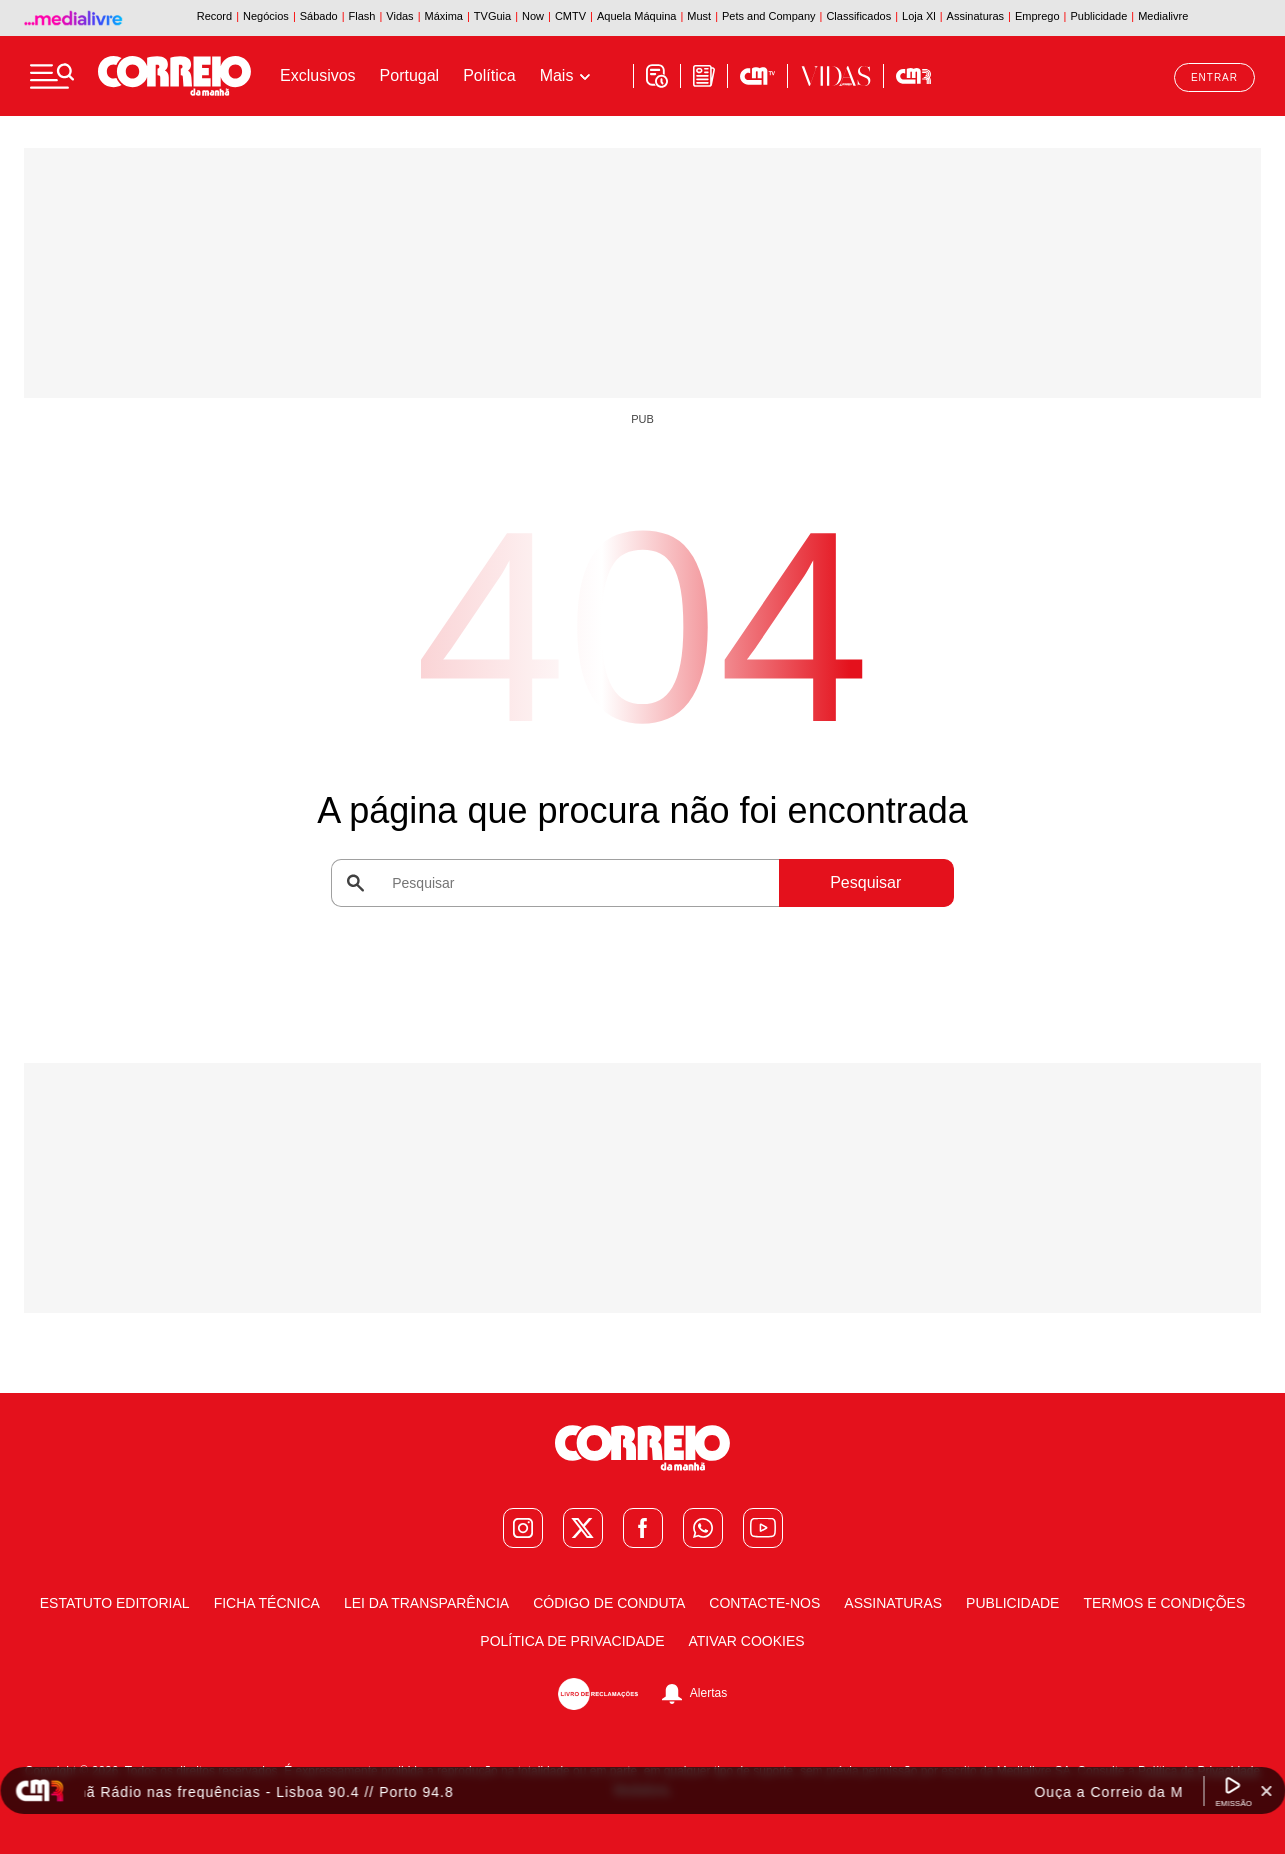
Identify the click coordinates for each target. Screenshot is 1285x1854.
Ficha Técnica (267, 1603)
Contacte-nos (764, 1603)
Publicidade (1012, 1603)
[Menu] (52, 76)
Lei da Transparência (426, 1603)
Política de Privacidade (572, 1641)
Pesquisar (865, 882)
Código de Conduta (609, 1603)
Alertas (708, 1693)
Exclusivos (318, 75)
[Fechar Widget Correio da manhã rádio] (1266, 1791)
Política (489, 75)
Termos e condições (1164, 1603)
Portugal (410, 75)
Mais (557, 75)
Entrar (1214, 77)
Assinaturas (893, 1603)
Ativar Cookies (746, 1641)
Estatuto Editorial (115, 1603)
